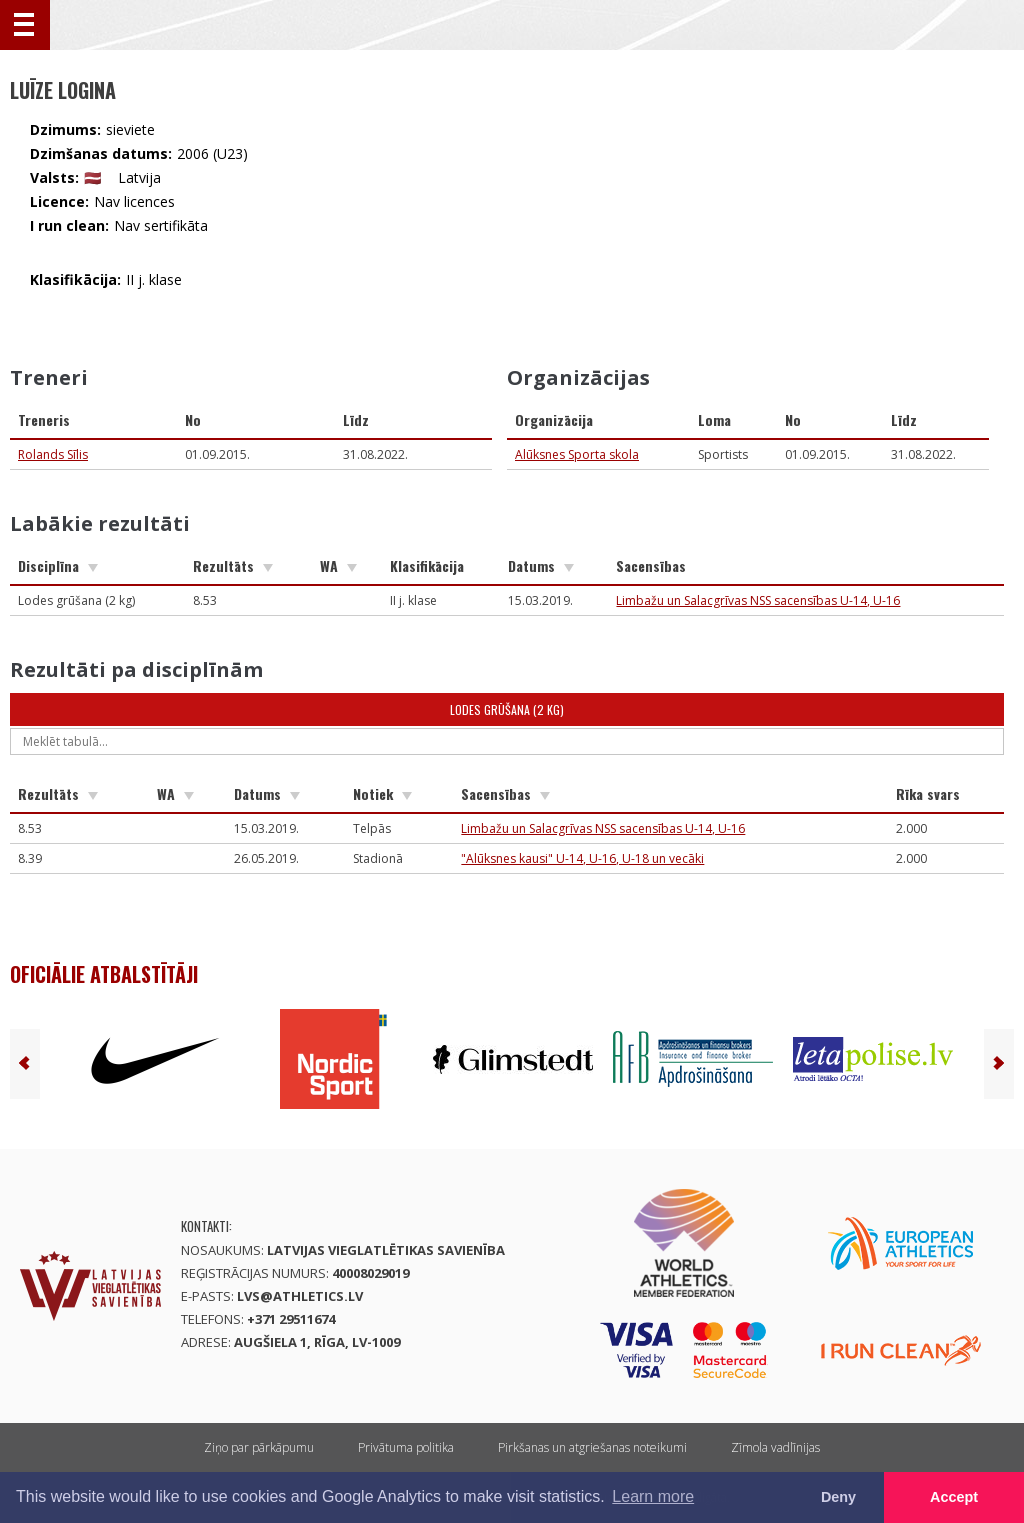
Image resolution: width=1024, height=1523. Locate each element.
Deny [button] (838, 1497)
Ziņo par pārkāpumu (259, 1447)
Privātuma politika (406, 1447)
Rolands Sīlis (53, 454)
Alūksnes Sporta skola (577, 454)
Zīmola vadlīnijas (775, 1447)
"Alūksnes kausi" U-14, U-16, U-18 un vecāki (582, 858)
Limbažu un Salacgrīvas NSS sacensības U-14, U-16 (758, 600)
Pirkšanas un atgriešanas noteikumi (592, 1447)
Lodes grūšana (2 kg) (507, 709)
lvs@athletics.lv (300, 1296)
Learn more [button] (653, 1496)
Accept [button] (954, 1497)
